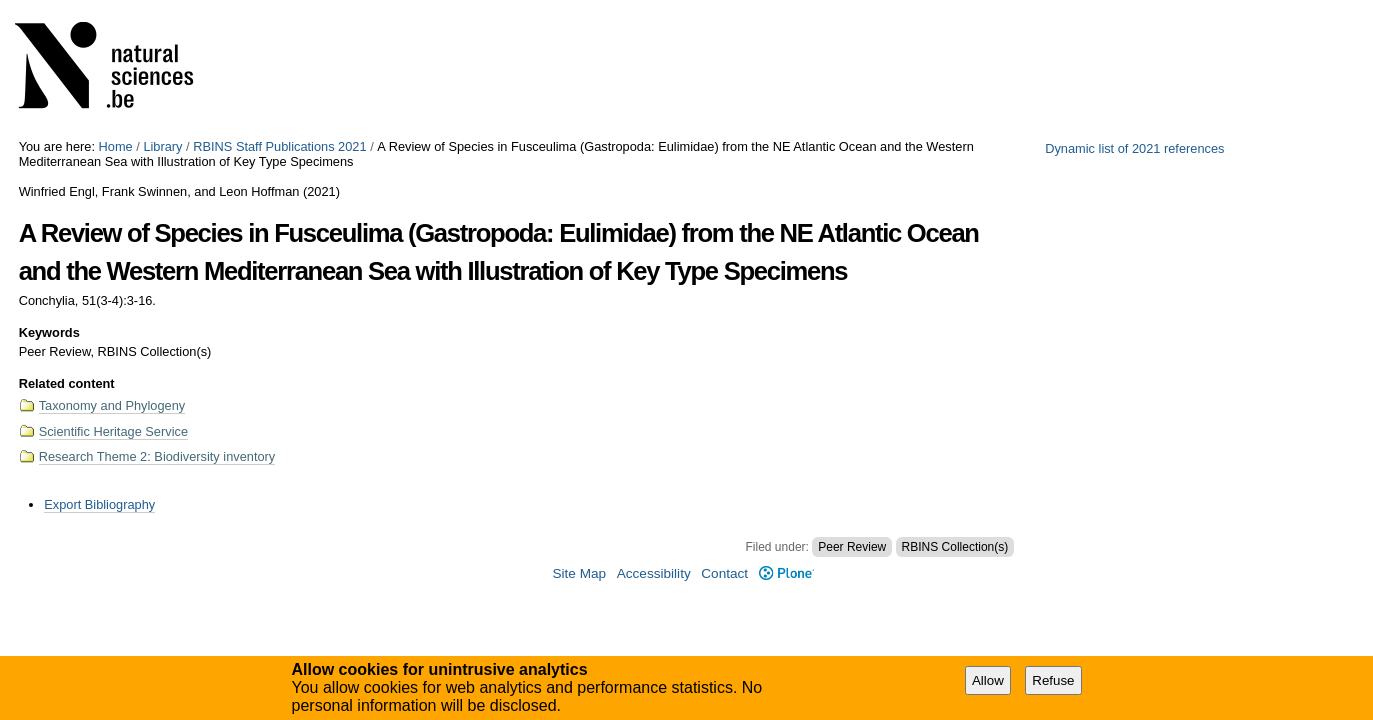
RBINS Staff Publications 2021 (279, 146)
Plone (786, 573)
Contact (724, 573)
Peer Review (852, 547)
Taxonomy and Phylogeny (112, 405)
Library (162, 146)
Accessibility (654, 573)
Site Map (579, 573)
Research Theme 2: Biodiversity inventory (157, 456)
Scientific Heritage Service (113, 431)
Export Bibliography (99, 504)
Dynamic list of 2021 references (1134, 148)
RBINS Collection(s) (955, 547)
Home (116, 146)
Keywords (49, 332)
